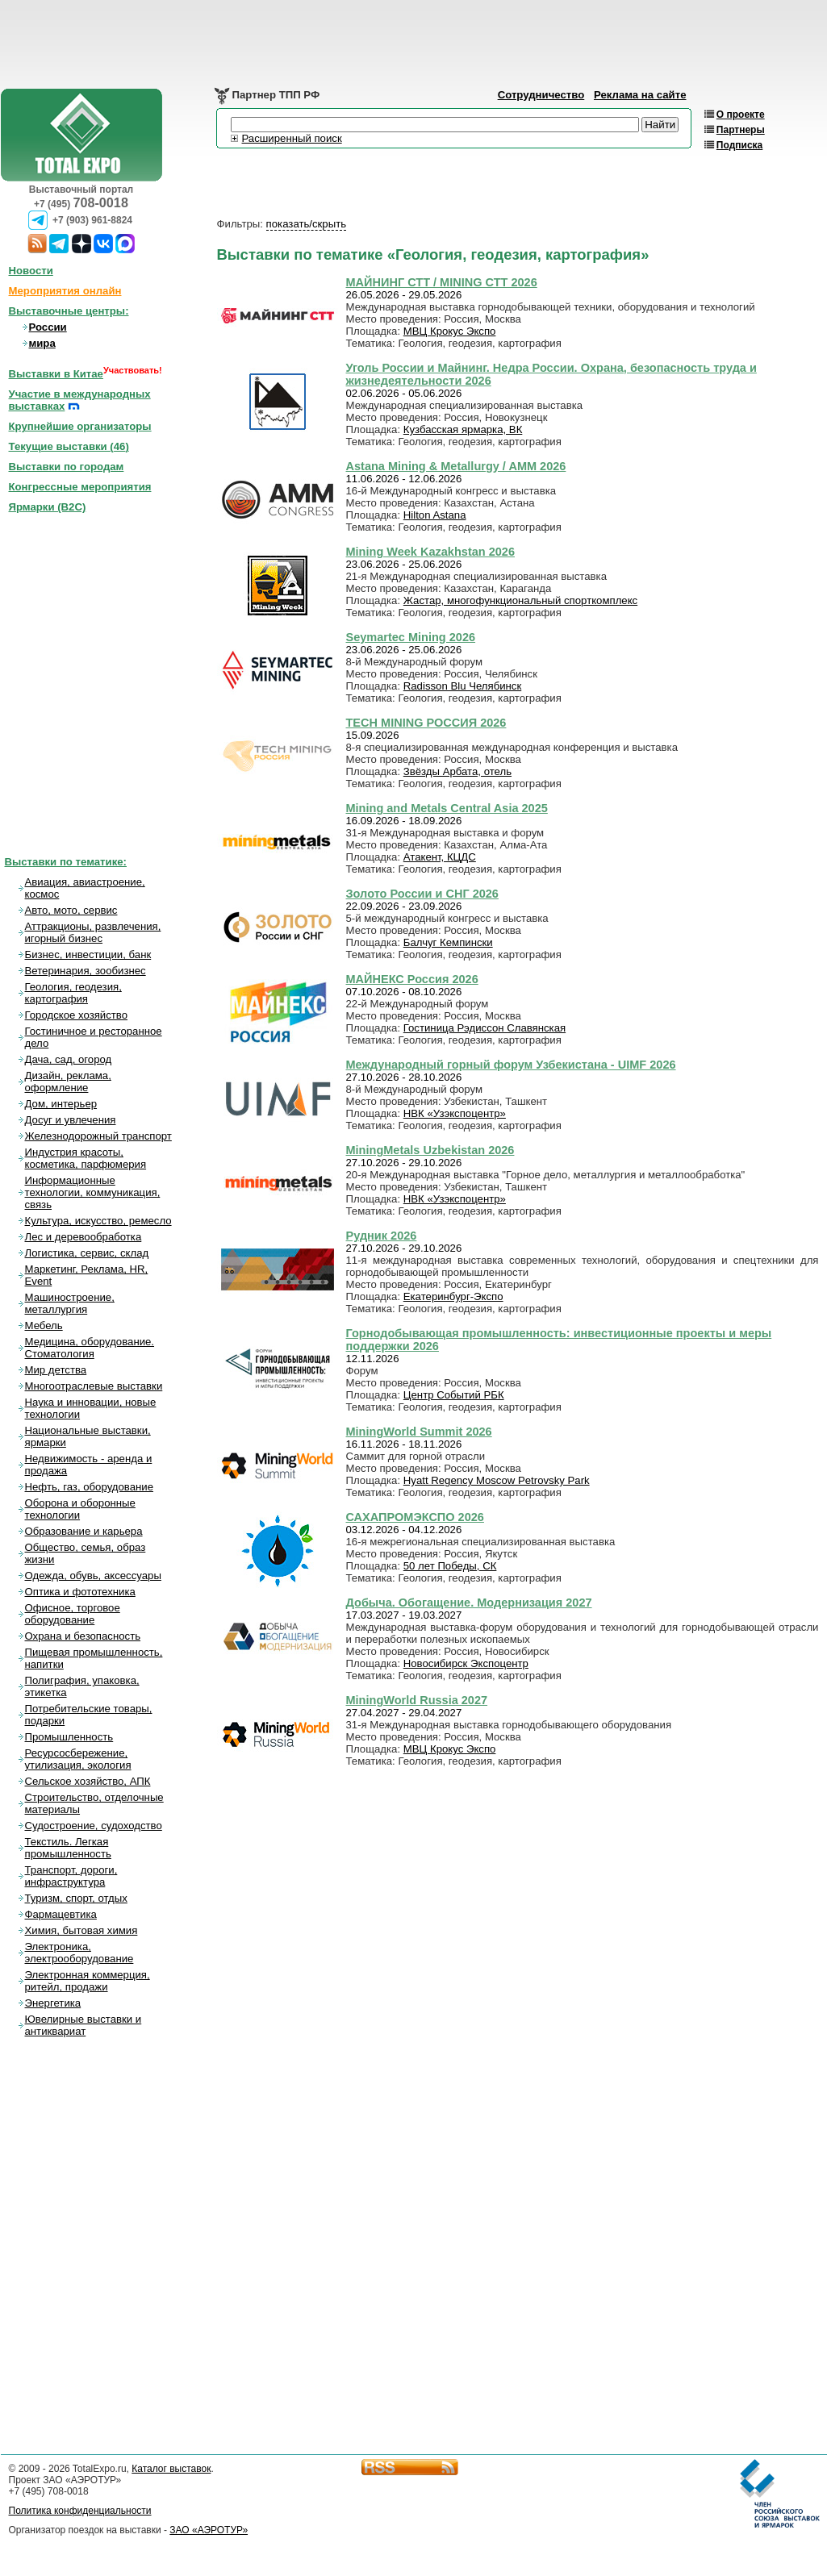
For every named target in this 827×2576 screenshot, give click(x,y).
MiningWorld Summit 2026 (419, 1431)
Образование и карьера (84, 1531)
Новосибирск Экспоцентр (465, 1663)
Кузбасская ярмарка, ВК (463, 429)
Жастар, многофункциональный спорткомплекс (520, 600)
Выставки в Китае (56, 374)
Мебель (44, 1325)
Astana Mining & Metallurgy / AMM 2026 (456, 466)
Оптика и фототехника (80, 1592)
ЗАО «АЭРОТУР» (208, 2530)
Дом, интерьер (61, 1104)
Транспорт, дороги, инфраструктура (71, 1876)
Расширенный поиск (292, 138)
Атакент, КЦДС (439, 857)
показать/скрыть (306, 224)
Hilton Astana (434, 515)
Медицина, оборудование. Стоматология (90, 1348)
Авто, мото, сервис (71, 910)
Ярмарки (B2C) (47, 507)
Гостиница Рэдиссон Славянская (484, 1028)
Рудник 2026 (381, 1235)
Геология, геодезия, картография (73, 993)
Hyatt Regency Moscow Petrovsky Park (496, 1480)
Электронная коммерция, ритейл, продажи (87, 1981)
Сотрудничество (541, 95)
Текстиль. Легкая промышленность (68, 1848)
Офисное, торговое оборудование (72, 1614)
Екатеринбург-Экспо (453, 1296)
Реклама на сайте (640, 95)
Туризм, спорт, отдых (76, 1898)
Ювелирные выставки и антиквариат (83, 2025)
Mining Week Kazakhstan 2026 (430, 551)
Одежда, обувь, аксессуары (93, 1575)
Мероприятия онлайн (65, 291)
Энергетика (53, 2003)
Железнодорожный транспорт (98, 1136)
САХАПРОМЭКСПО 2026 (415, 1517)
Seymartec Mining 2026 (411, 637)
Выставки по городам (66, 467)
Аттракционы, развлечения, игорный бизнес (93, 932)
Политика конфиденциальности (80, 2510)
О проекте (740, 114)
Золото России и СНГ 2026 (422, 893)
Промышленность (69, 1737)
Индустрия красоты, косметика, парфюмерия (86, 1158)
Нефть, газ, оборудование (89, 1487)
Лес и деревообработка (83, 1237)
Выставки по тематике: (66, 862)
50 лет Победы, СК (450, 1566)
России (48, 327)
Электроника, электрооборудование (79, 1952)
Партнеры (740, 129)
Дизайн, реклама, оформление (68, 1081)
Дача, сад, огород (68, 1059)
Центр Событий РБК (453, 1395)
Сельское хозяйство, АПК (88, 1781)
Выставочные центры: (69, 311)
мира (42, 343)
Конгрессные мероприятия (80, 487)
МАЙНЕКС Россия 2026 (412, 979)
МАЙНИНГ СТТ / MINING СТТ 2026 (441, 282)
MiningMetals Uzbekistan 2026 (430, 1150)
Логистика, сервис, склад (87, 1253)
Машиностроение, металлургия (70, 1303)
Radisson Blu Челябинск (462, 686)
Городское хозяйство (76, 1015)
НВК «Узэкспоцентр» (454, 1113)
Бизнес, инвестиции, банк (88, 954)
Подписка (739, 145)
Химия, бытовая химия (81, 1930)
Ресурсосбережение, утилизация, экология (78, 1759)
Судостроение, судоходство (93, 1825)
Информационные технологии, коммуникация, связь (93, 1192)
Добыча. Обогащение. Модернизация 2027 (469, 1602)
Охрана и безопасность (83, 1636)
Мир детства (56, 1370)
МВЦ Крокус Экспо (449, 331)
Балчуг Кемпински (448, 942)
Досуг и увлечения (70, 1120)
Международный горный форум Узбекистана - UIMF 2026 (511, 1064)
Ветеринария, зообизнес (85, 971)
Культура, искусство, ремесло (98, 1221)
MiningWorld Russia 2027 (417, 1700)
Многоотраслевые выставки (94, 1386)
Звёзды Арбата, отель (457, 771)
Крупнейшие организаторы (80, 426)
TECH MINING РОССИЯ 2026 (426, 722)
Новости (31, 271)
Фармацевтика (61, 1914)
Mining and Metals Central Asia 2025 (447, 808)
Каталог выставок (171, 2468)
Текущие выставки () (69, 446)
